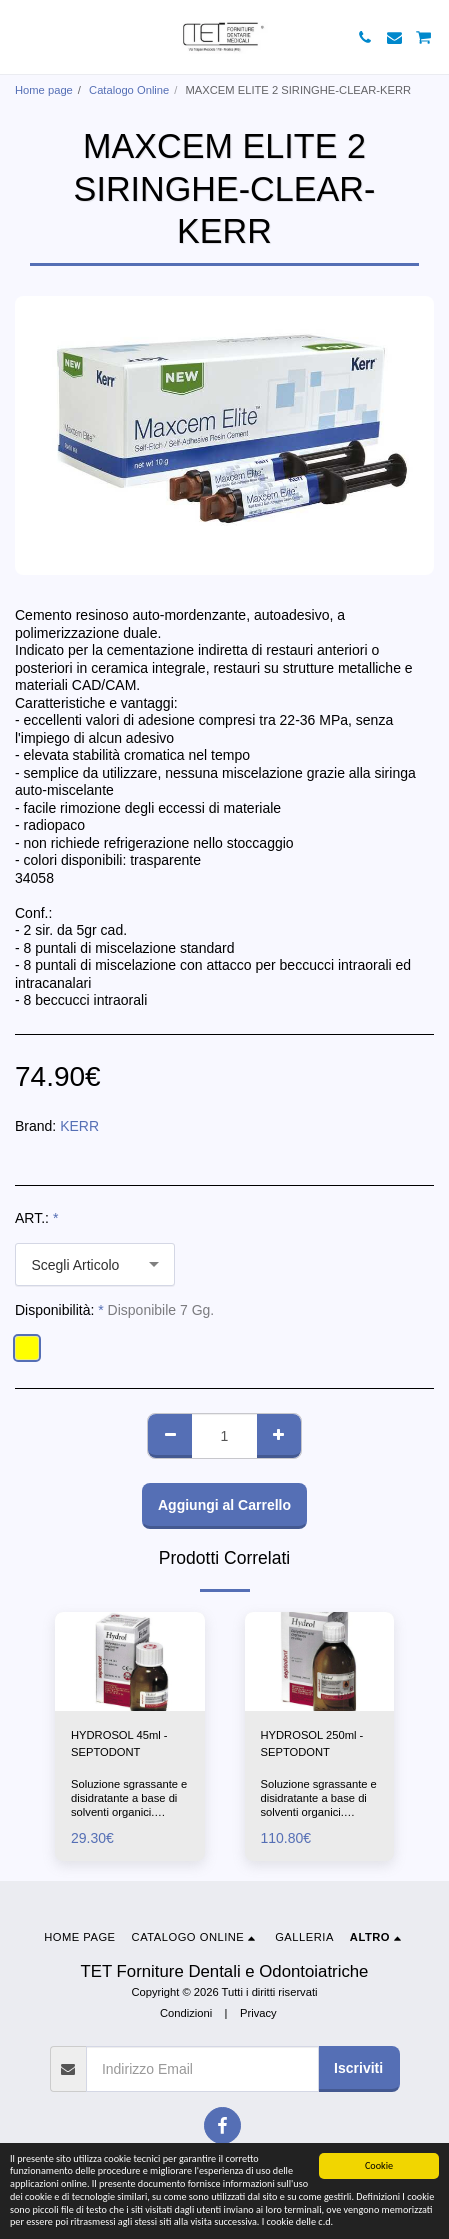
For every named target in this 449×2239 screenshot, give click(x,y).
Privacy (258, 2013)
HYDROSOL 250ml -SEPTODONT (312, 1743)
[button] (22, 37)
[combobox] (95, 1264)
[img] (130, 1662)
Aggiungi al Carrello (224, 1505)
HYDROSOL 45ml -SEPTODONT (119, 1743)
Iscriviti (358, 2068)
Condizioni (186, 2013)
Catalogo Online (129, 90)
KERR (79, 1126)
